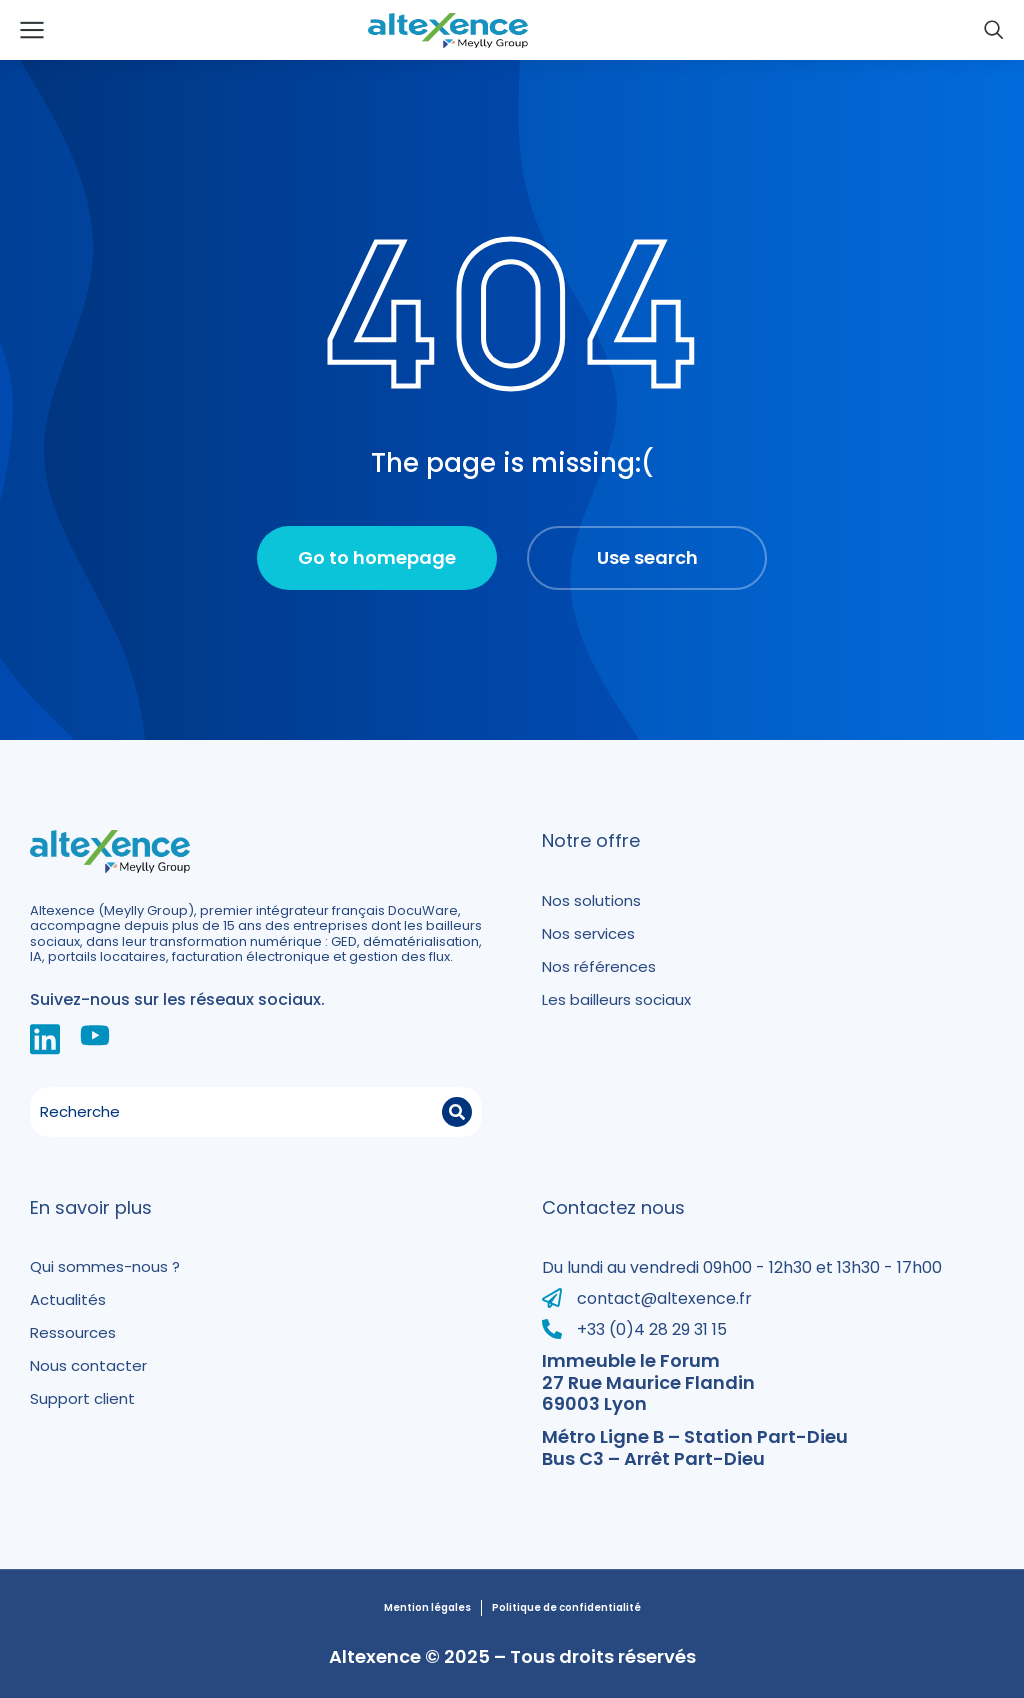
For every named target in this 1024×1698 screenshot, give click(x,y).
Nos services (588, 933)
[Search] (457, 1112)
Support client (82, 1398)
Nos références (599, 966)
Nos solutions (591, 900)
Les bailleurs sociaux (616, 999)
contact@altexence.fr (664, 1298)
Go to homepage (377, 557)
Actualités (68, 1299)
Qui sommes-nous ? (105, 1266)
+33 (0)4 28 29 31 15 (652, 1329)
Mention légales (427, 1608)
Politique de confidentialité (566, 1608)
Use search (647, 557)
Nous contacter (88, 1365)
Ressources (73, 1332)
